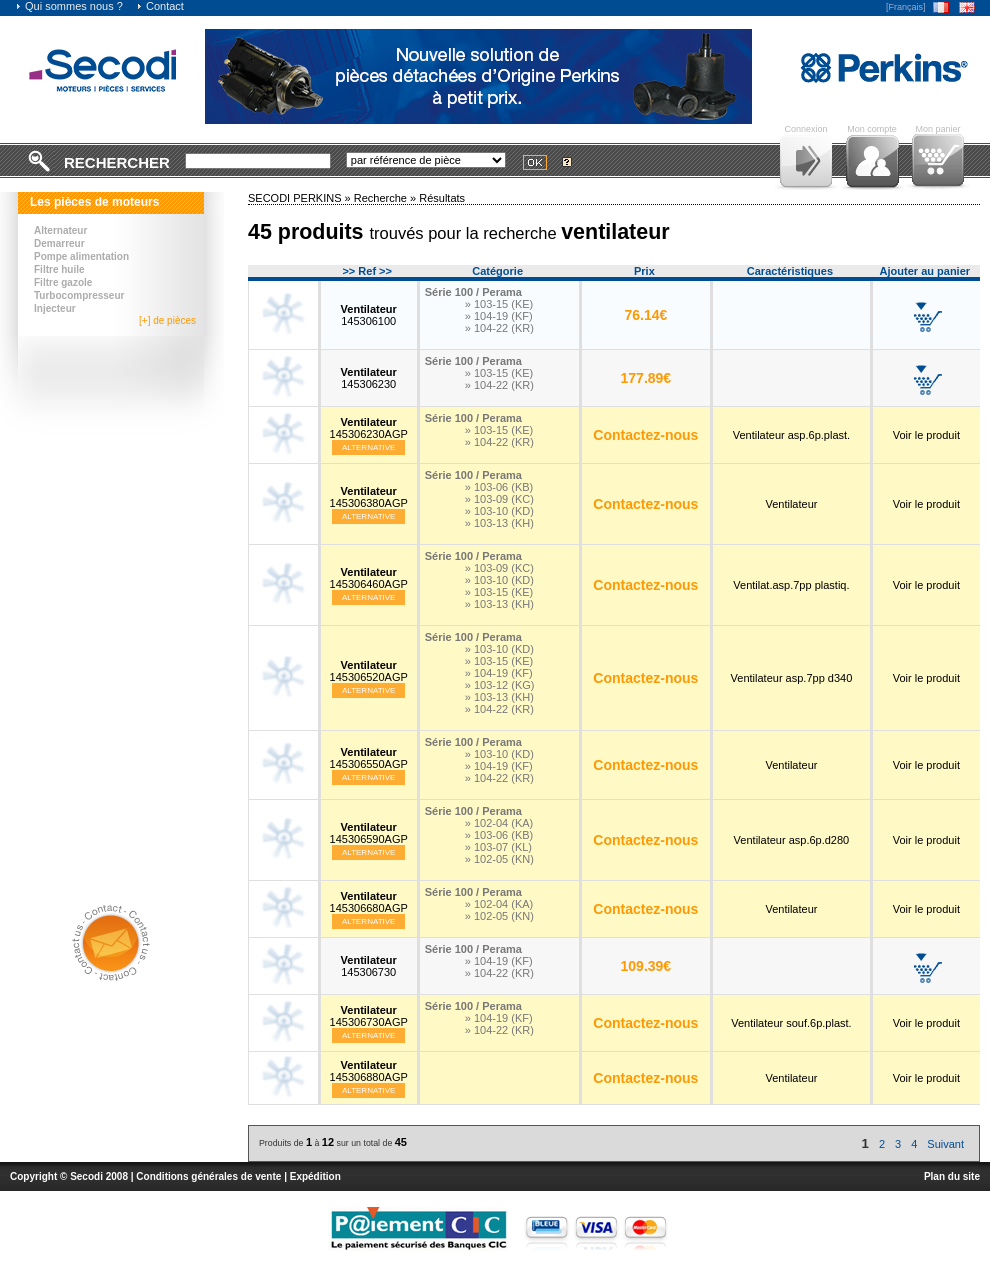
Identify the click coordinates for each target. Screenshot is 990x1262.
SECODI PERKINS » (301, 198)
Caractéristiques (790, 271)
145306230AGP (369, 428)
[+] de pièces (167, 320)
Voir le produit (926, 435)
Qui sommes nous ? (69, 6)
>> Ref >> (367, 271)
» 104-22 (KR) (499, 328)
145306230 (369, 378)
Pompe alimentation (81, 256)
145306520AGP (369, 671)
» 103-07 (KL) (498, 847)
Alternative (369, 447)
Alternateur (60, 230)
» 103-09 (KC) (499, 499)
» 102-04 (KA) (499, 823)
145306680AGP (369, 902)
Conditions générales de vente (208, 1176)
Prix (644, 271)
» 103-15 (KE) (499, 304)
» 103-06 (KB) (499, 487)
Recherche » (386, 198)
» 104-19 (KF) (499, 316)
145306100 (369, 315)
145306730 (369, 966)
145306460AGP (369, 578)
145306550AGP (369, 758)
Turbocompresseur (79, 295)
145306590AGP (369, 833)
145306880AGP (369, 1071)
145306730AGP (369, 1016)
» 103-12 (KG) (500, 685)
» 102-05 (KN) (499, 859)
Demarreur (59, 243)
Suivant (945, 1144)
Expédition (315, 1176)
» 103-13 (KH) (499, 523)
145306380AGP (369, 497)
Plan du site (952, 1176)
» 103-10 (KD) (499, 511)
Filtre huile (59, 269)
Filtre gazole (63, 282)
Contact (160, 6)
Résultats (442, 198)
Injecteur (55, 308)
